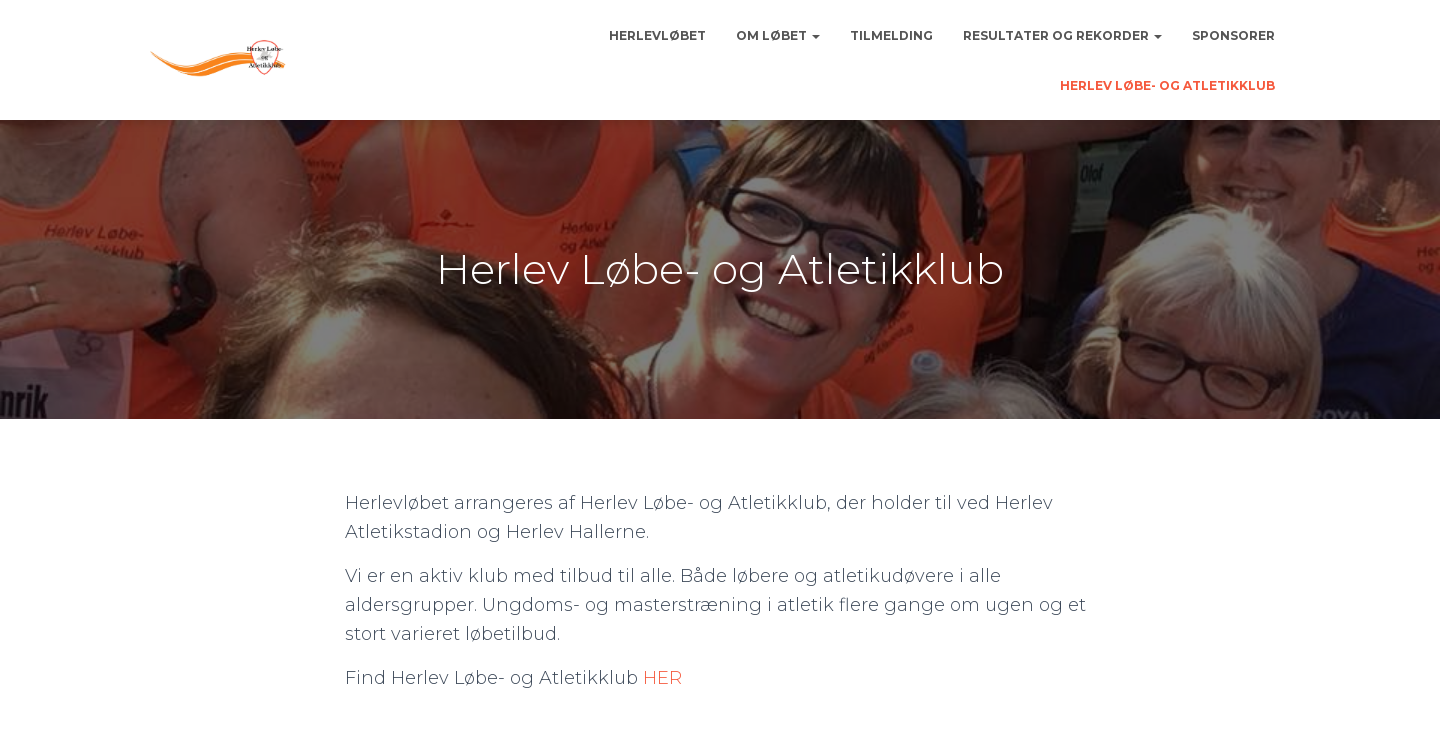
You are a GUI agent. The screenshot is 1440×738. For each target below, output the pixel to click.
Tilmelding (891, 35)
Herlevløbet (657, 35)
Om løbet (778, 35)
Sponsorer (1233, 35)
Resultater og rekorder (1062, 35)
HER (662, 678)
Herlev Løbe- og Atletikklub (1167, 85)
